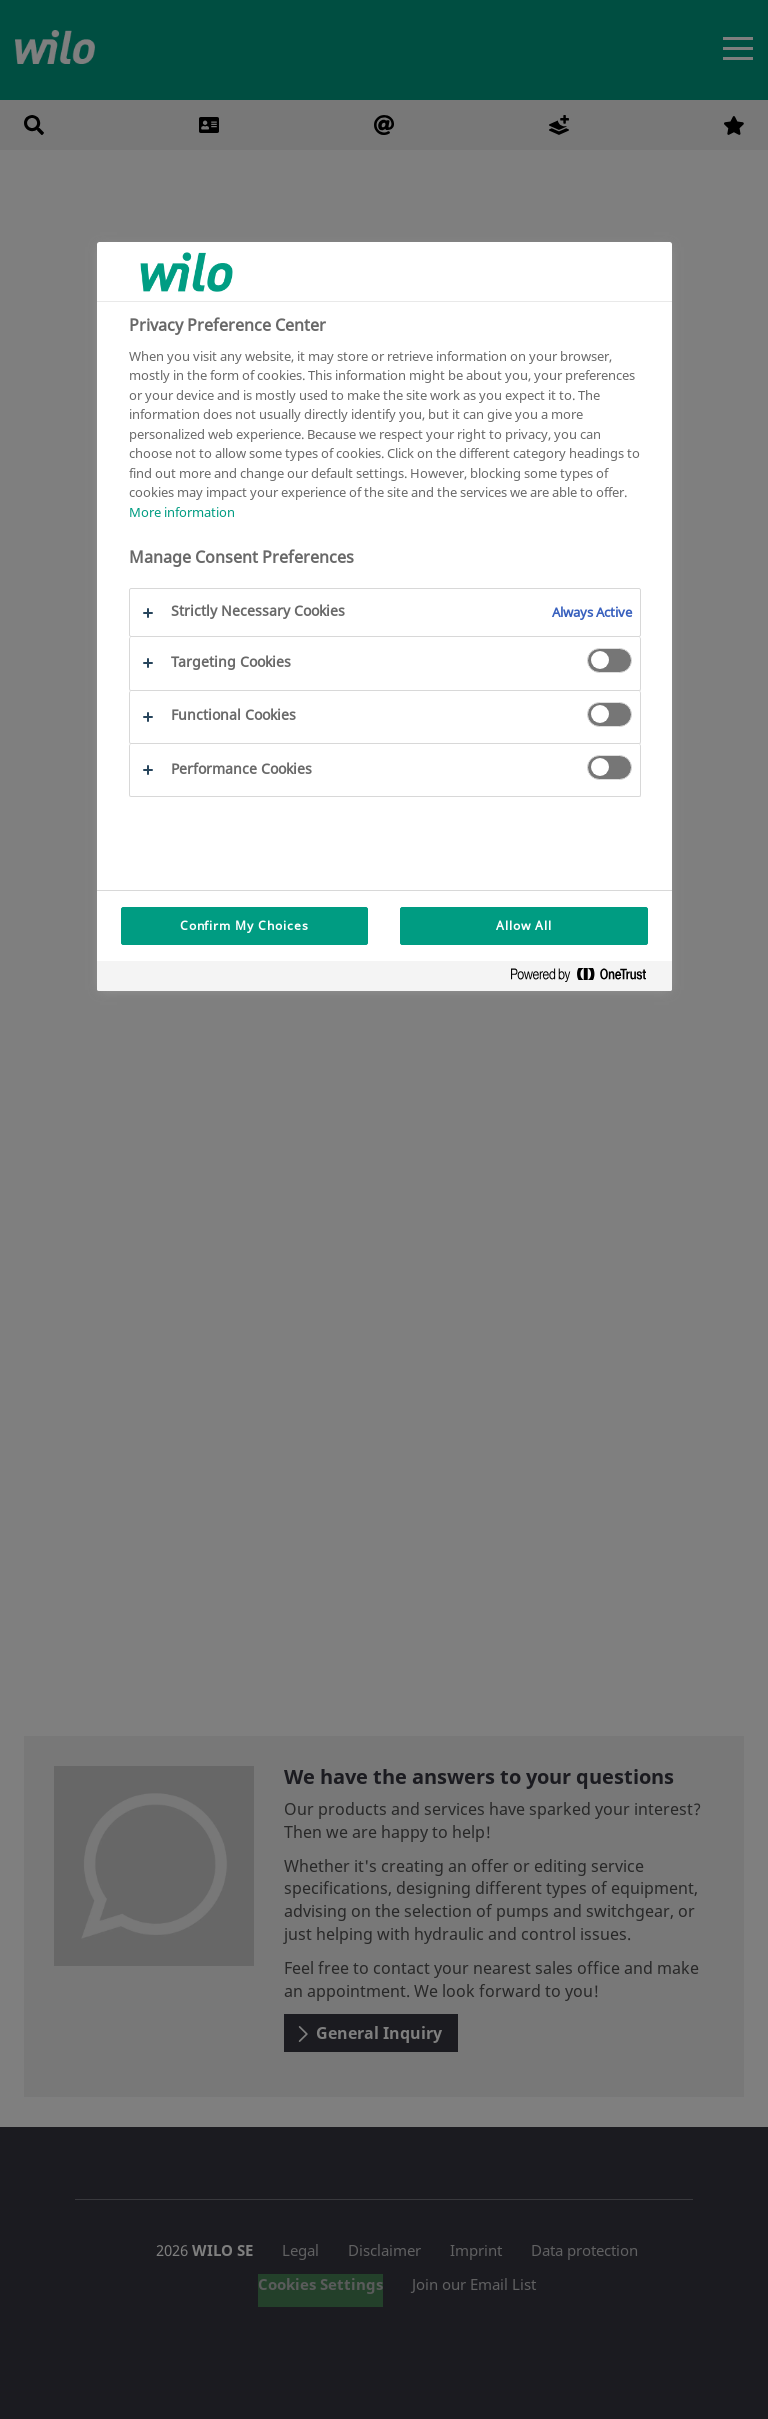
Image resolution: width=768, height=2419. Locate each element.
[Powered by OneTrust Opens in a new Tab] (586, 978)
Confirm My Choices (244, 925)
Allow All (524, 925)
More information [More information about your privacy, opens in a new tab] (182, 512)
